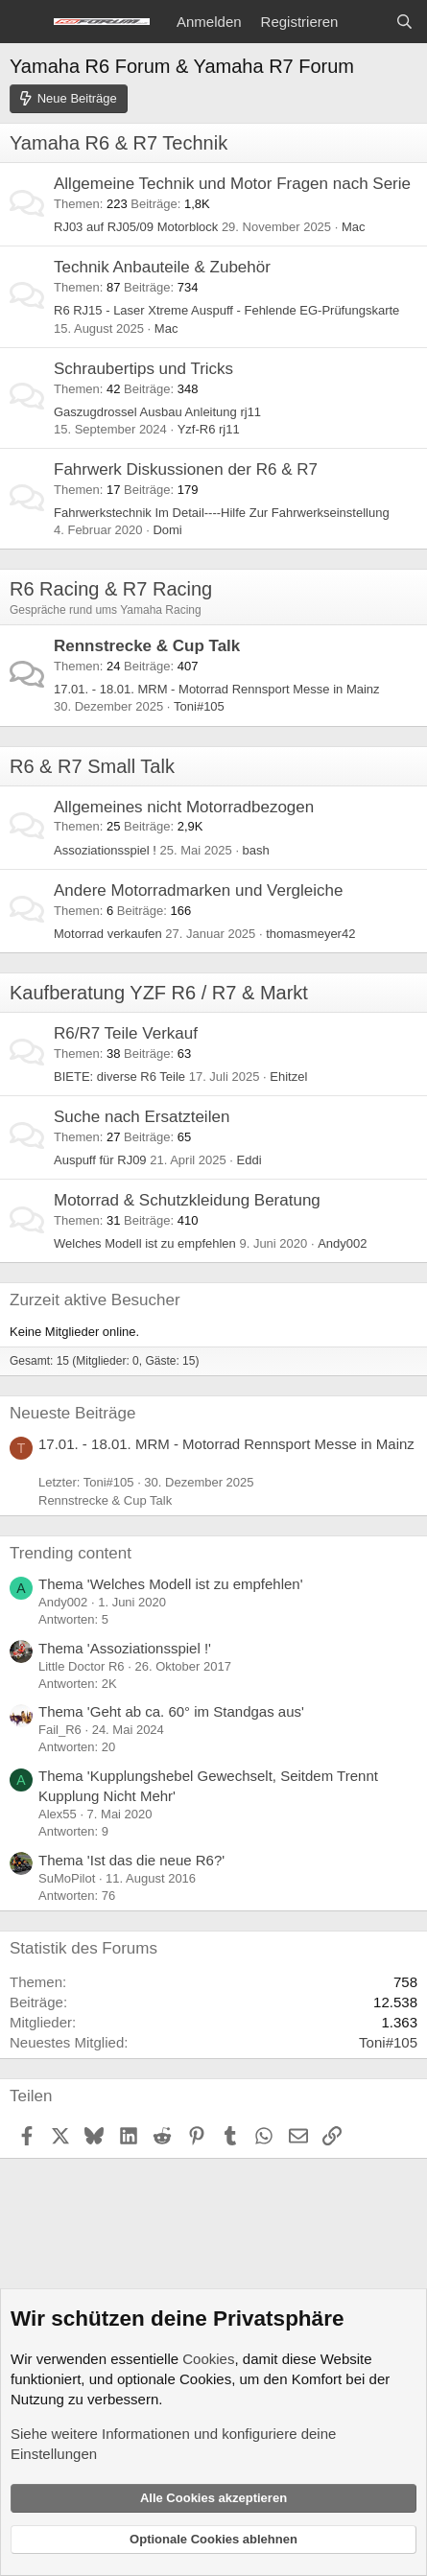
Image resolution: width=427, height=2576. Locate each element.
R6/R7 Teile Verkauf (126, 1033)
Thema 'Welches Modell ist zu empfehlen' (170, 1584)
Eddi (249, 1160)
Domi (167, 530)
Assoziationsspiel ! (105, 850)
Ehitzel (288, 1076)
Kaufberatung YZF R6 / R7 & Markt (159, 992)
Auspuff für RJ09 (100, 1160)
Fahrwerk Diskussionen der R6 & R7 (186, 469)
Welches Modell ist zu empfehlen (145, 1243)
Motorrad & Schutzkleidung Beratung (187, 1200)
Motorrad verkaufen (108, 933)
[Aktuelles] (366, 21)
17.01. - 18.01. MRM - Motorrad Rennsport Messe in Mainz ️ (218, 689)
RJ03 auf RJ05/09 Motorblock (136, 227)
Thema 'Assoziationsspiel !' (124, 1648)
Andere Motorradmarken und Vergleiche (198, 890)
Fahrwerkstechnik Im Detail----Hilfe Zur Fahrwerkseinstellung (222, 512)
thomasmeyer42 (310, 933)
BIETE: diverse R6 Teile (119, 1076)
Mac (354, 227)
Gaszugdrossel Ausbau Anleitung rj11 (157, 412)
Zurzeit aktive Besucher (95, 1300)
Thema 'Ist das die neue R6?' (131, 1860)
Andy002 (342, 1243)
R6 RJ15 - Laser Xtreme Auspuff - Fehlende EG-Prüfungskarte (226, 310)
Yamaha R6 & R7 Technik (118, 142)
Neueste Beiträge (72, 1413)
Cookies (208, 2359)
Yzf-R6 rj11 (209, 429)
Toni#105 (199, 706)
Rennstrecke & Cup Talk (147, 646)
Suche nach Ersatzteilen (141, 1117)
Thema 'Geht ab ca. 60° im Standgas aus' (171, 1711)
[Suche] (404, 21)
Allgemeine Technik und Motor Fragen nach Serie (232, 184)
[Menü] (26, 22)
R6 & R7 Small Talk (92, 766)
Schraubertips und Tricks (143, 369)
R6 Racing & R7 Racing (111, 588)
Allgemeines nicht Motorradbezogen (184, 807)
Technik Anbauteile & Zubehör (162, 267)
